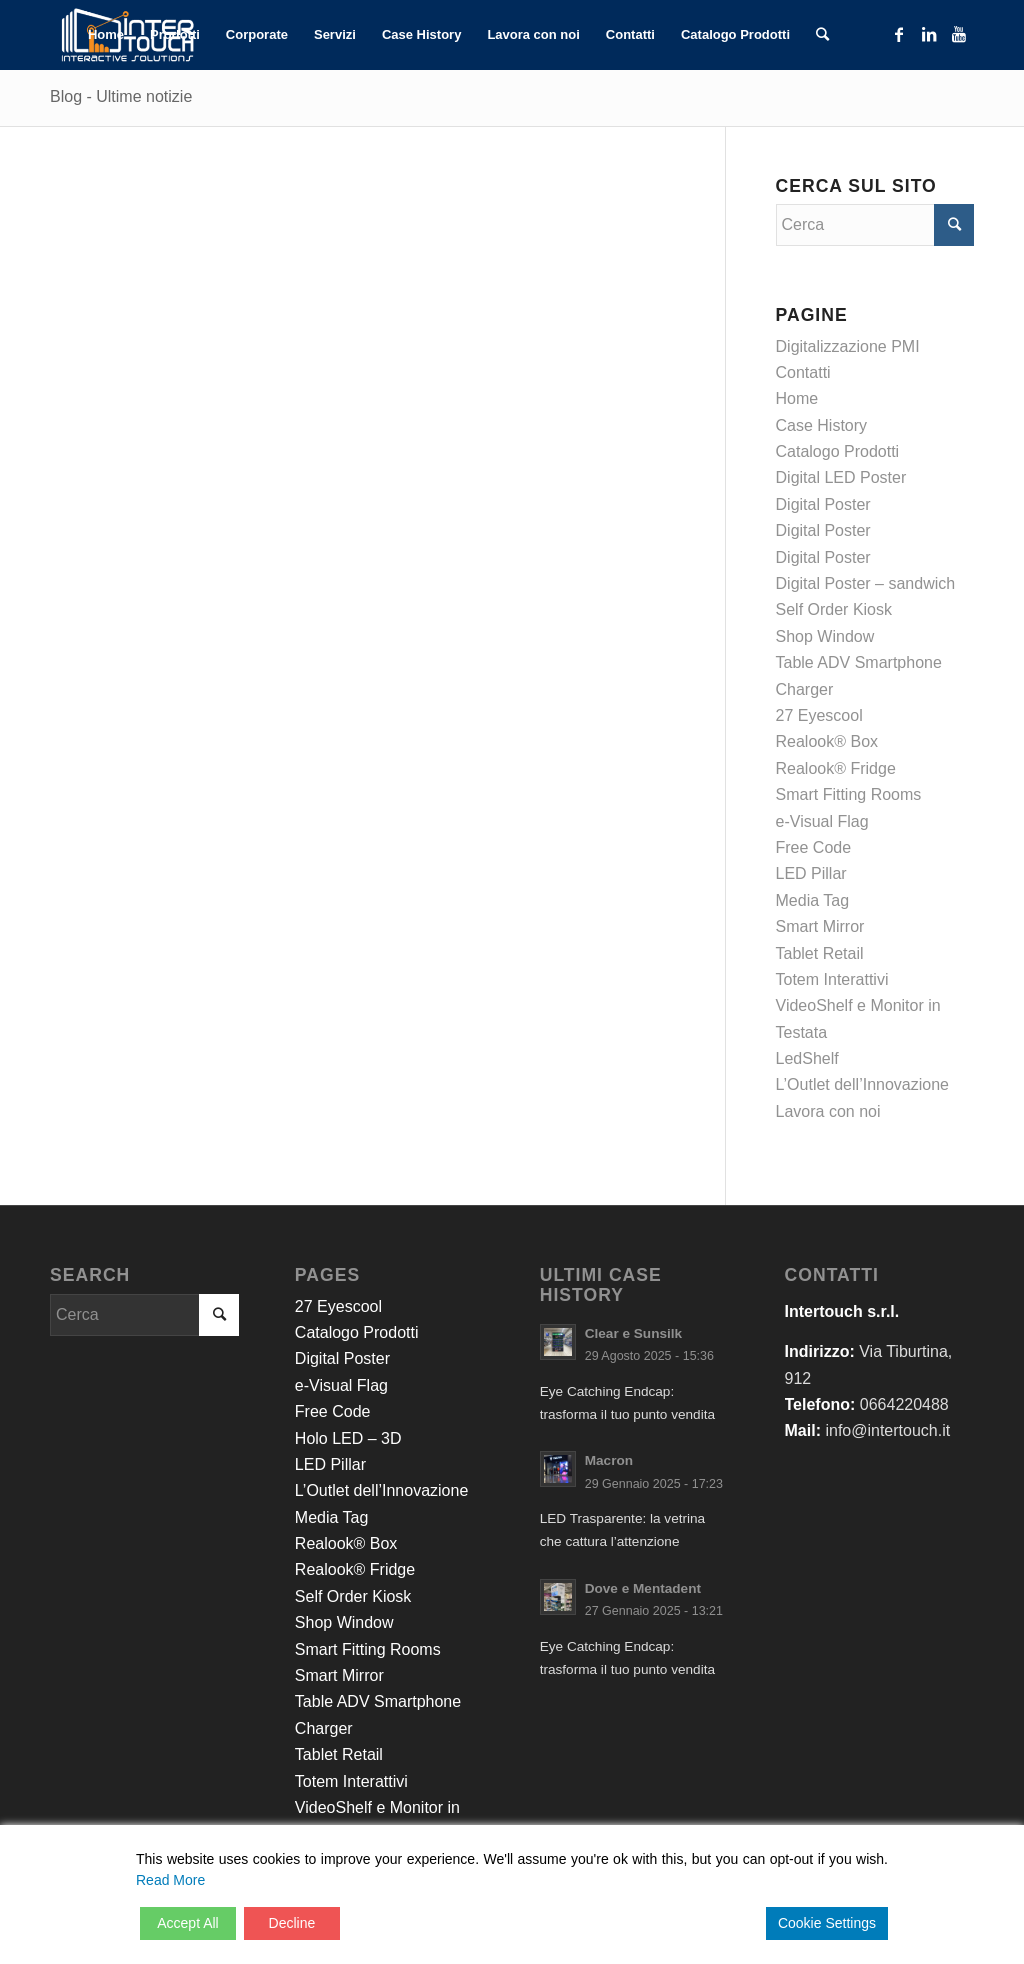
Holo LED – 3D (348, 1438)
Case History (822, 425)
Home (797, 398)
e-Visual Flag (822, 821)
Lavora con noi (828, 1111)
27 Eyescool (819, 715)
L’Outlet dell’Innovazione (862, 1084)
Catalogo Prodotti (838, 451)
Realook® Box (827, 741)
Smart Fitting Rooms (849, 794)
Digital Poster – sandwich (866, 583)
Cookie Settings (827, 1923)
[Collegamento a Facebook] (899, 34)
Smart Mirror (820, 926)
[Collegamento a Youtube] (959, 34)
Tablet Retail (820, 953)
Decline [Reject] (292, 1923)
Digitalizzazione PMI (848, 346)
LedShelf (807, 1058)
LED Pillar (811, 873)
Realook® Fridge (836, 768)
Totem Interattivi (832, 979)
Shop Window (825, 636)
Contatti (803, 372)
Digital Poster (823, 504)
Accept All (187, 1923)
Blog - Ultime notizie (121, 96)
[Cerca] (822, 35)
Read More (170, 1880)
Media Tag (813, 900)
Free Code (814, 847)
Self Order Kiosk (834, 609)
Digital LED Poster (841, 477)
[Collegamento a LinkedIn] (929, 34)
